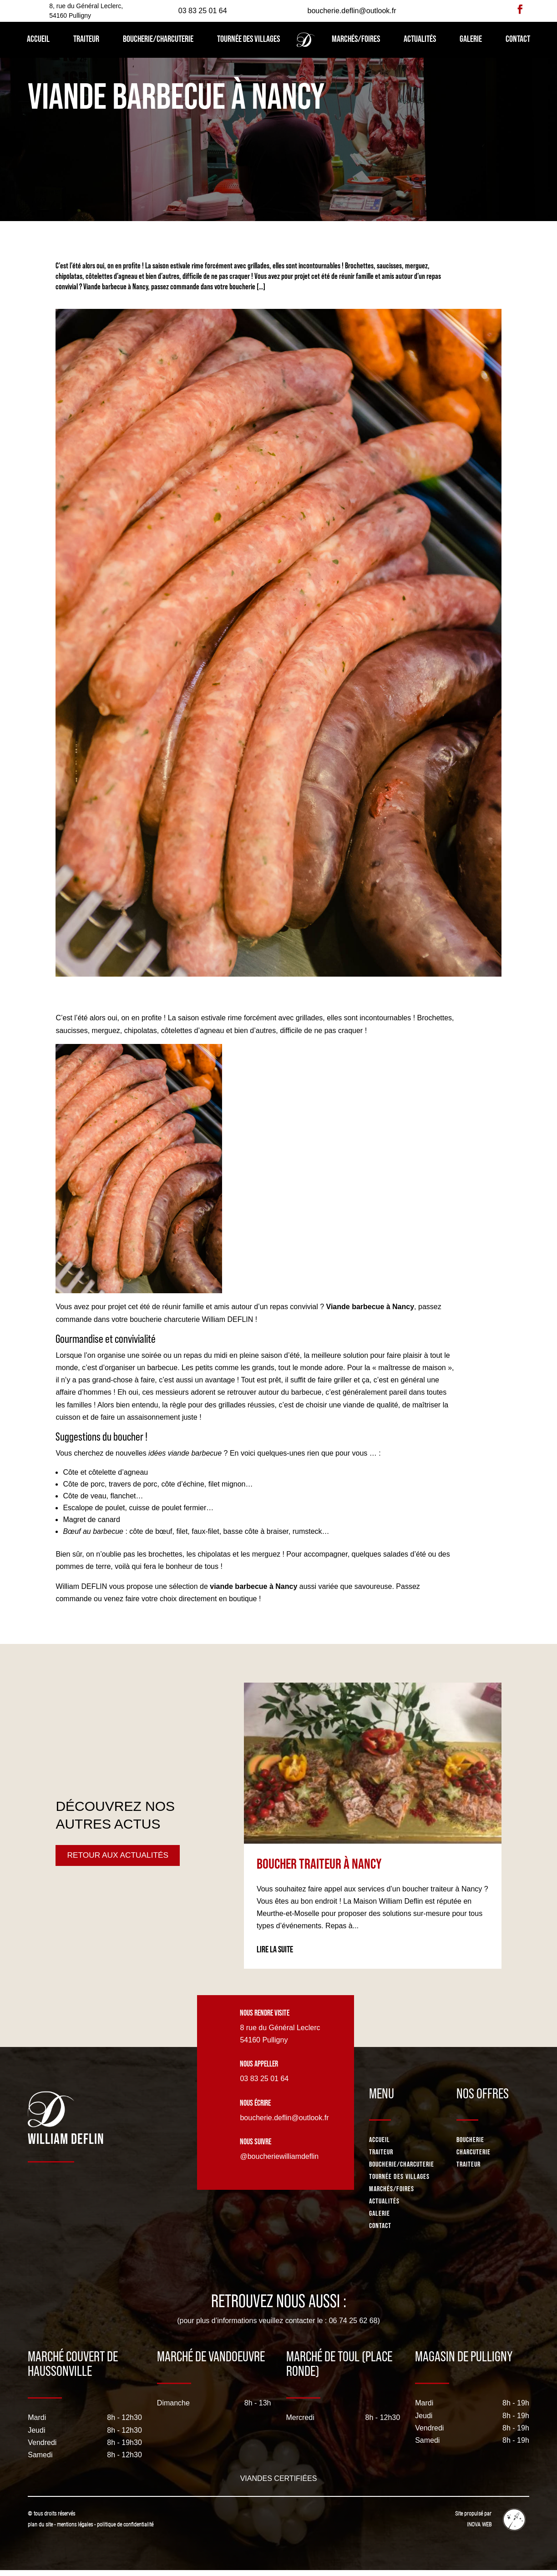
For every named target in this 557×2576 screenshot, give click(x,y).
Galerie (471, 39)
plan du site (40, 2524)
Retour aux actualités (119, 1855)
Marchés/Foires (356, 39)
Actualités (420, 39)
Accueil (38, 39)
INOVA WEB (479, 2524)
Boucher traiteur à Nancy (319, 1863)
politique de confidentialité (125, 2524)
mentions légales (75, 2524)
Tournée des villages (248, 39)
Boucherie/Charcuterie (158, 39)
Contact (518, 39)
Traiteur (86, 39)
